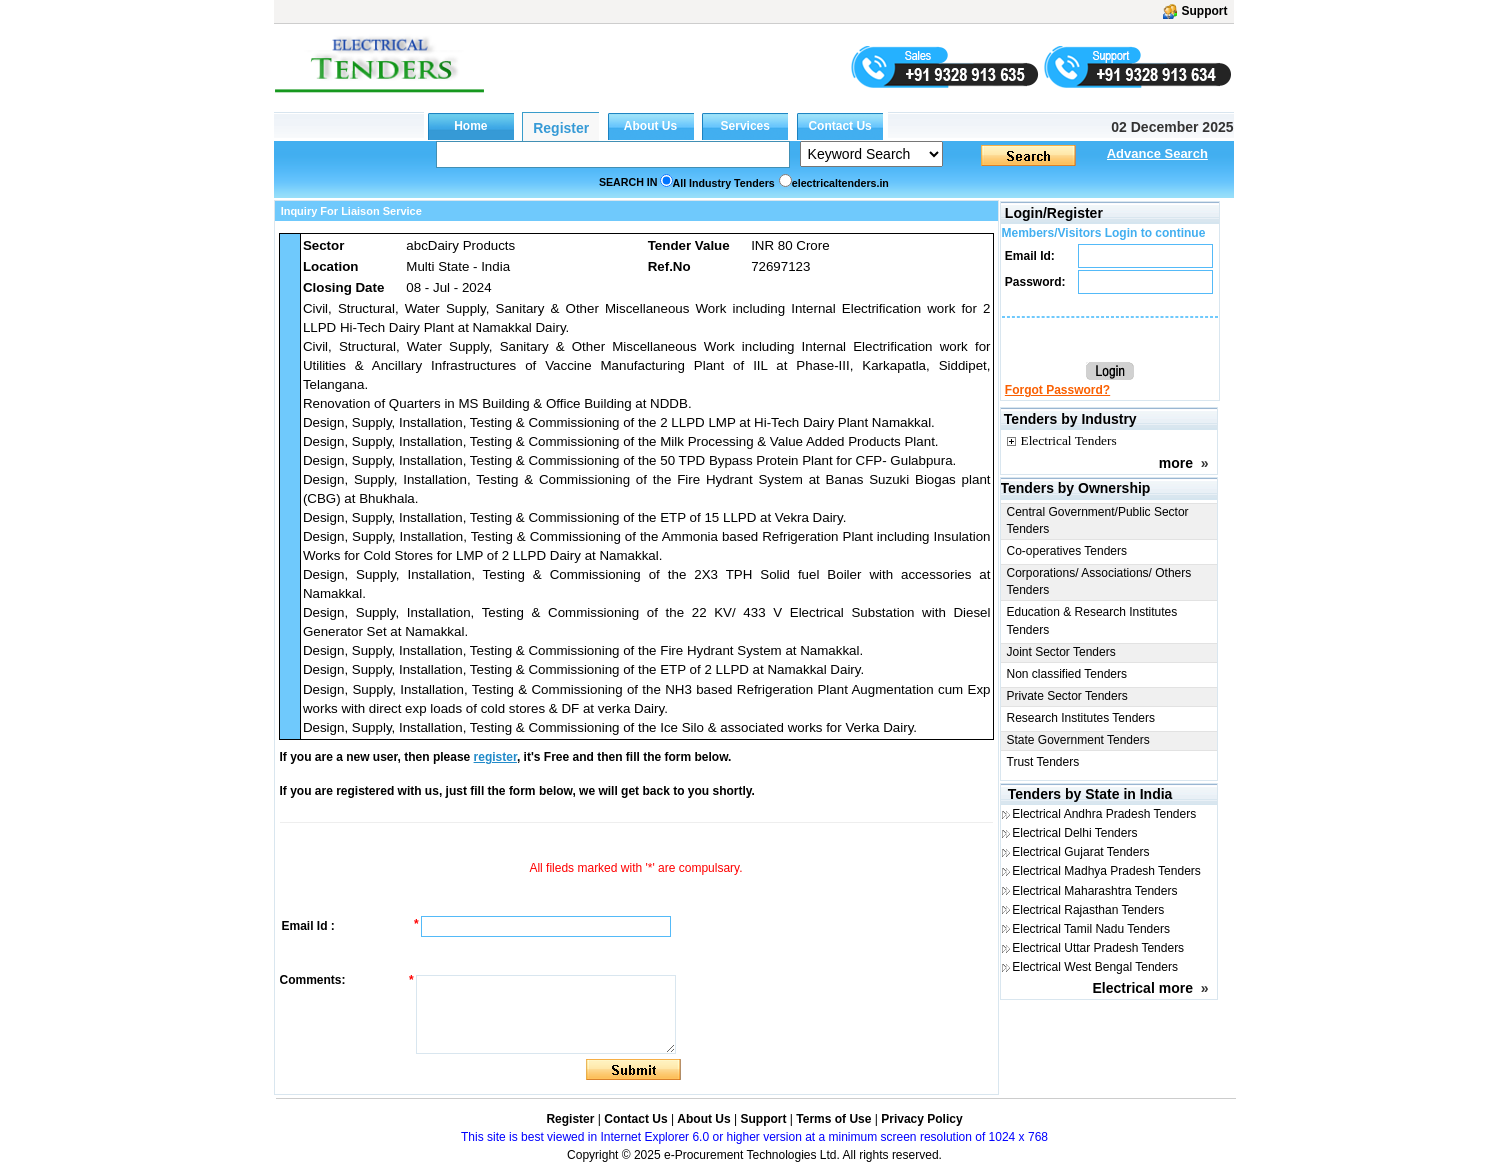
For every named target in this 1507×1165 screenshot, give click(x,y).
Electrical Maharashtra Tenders (1094, 891)
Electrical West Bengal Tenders (1095, 967)
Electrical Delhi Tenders (1074, 833)
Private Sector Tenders (1067, 696)
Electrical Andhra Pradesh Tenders (1104, 814)
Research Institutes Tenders (1081, 718)
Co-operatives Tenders (1067, 551)
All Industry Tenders (724, 183)
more (1176, 463)
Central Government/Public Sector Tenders (1098, 520)
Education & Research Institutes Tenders (1092, 620)
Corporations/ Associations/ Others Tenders (1099, 581)
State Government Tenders (1078, 740)
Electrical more (1143, 988)
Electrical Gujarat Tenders (1080, 852)
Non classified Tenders (1067, 674)
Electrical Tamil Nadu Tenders (1091, 929)
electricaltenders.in (840, 183)
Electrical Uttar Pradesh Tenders (1098, 948)
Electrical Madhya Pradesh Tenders (1106, 871)
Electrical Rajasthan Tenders (1088, 910)
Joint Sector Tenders (1061, 652)
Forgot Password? (1057, 390)
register (495, 757)
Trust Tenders (1043, 762)
